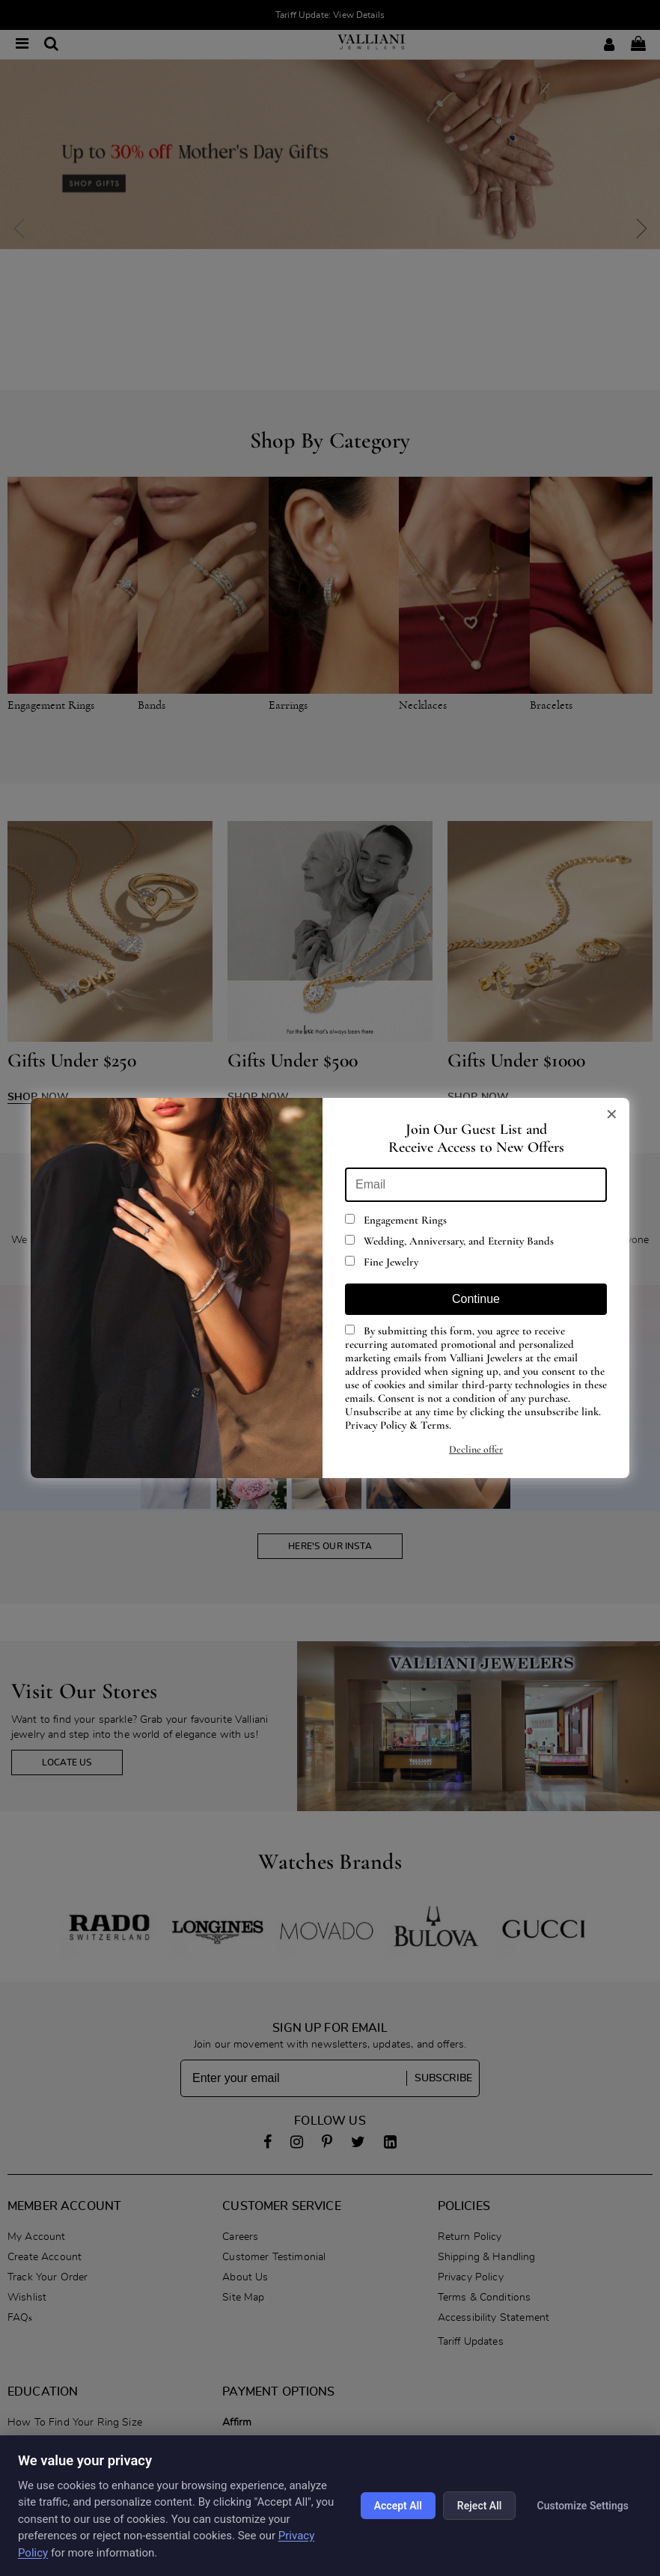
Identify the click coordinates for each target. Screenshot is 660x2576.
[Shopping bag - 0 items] (638, 44)
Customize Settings (583, 2506)
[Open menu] (22, 44)
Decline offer (476, 1449)
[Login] (608, 44)
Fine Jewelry (381, 1262)
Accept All (398, 2506)
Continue (476, 1298)
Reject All (479, 2506)
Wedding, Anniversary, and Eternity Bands (449, 1241)
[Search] (51, 44)
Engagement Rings (396, 1220)
